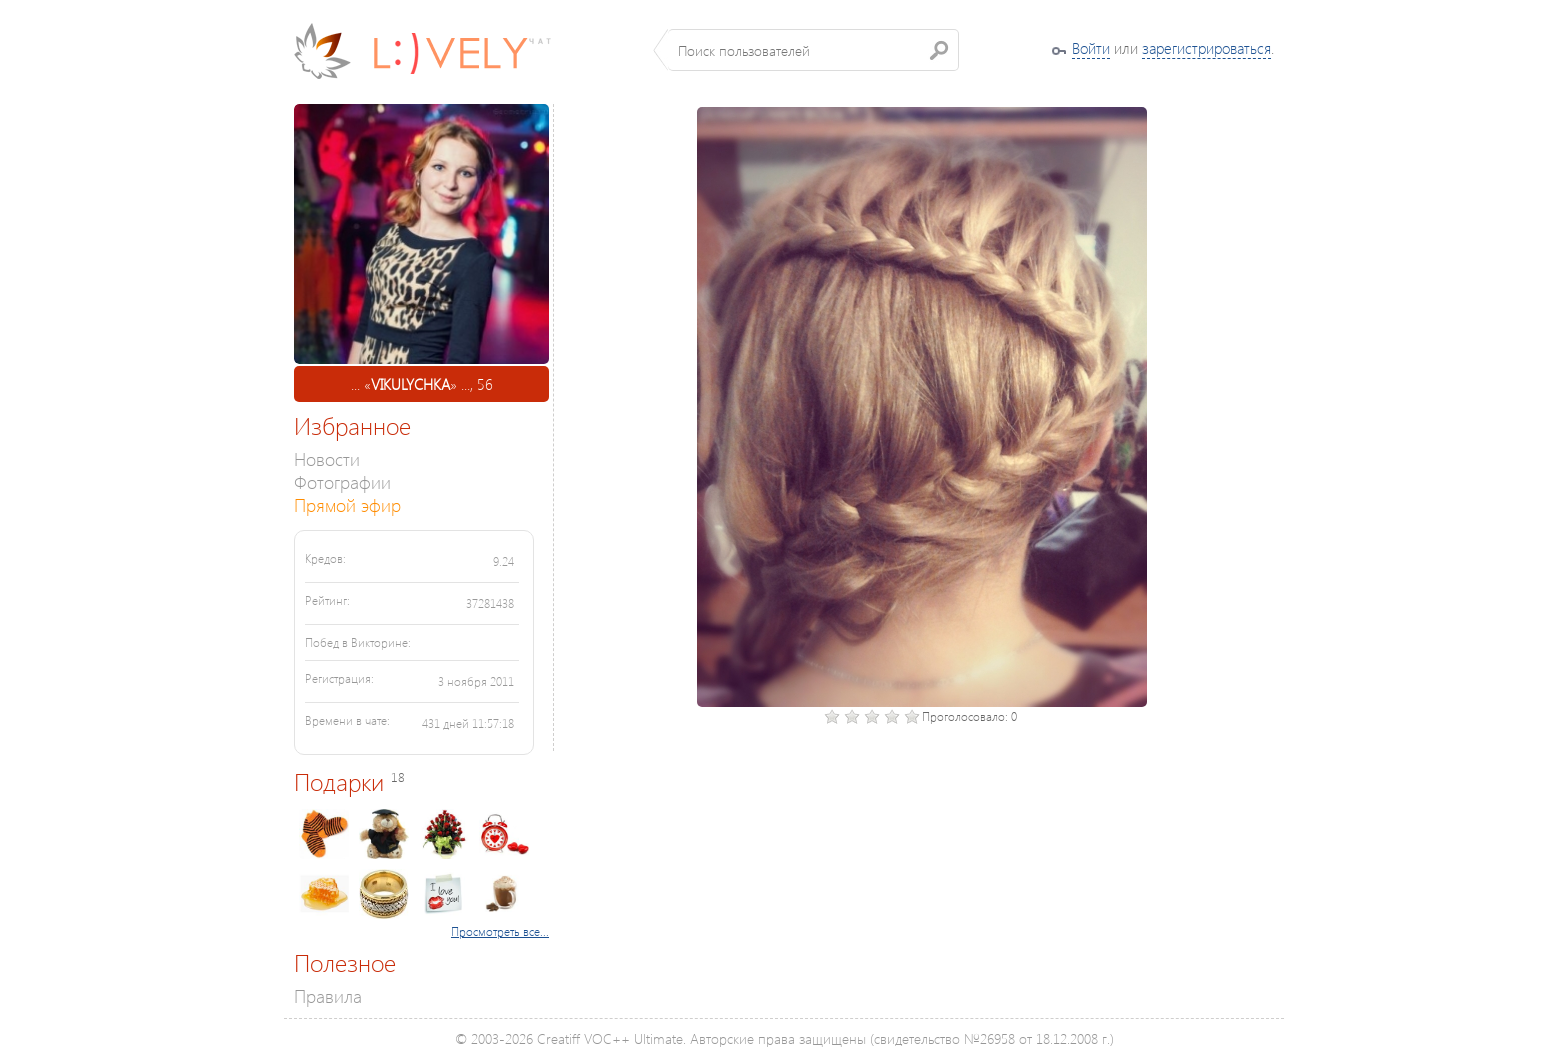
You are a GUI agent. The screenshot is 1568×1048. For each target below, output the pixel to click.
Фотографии (342, 481)
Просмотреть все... (500, 931)
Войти (1091, 48)
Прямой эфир (347, 504)
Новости (327, 458)
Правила (328, 995)
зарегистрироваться (1206, 48)
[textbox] (813, 50)
